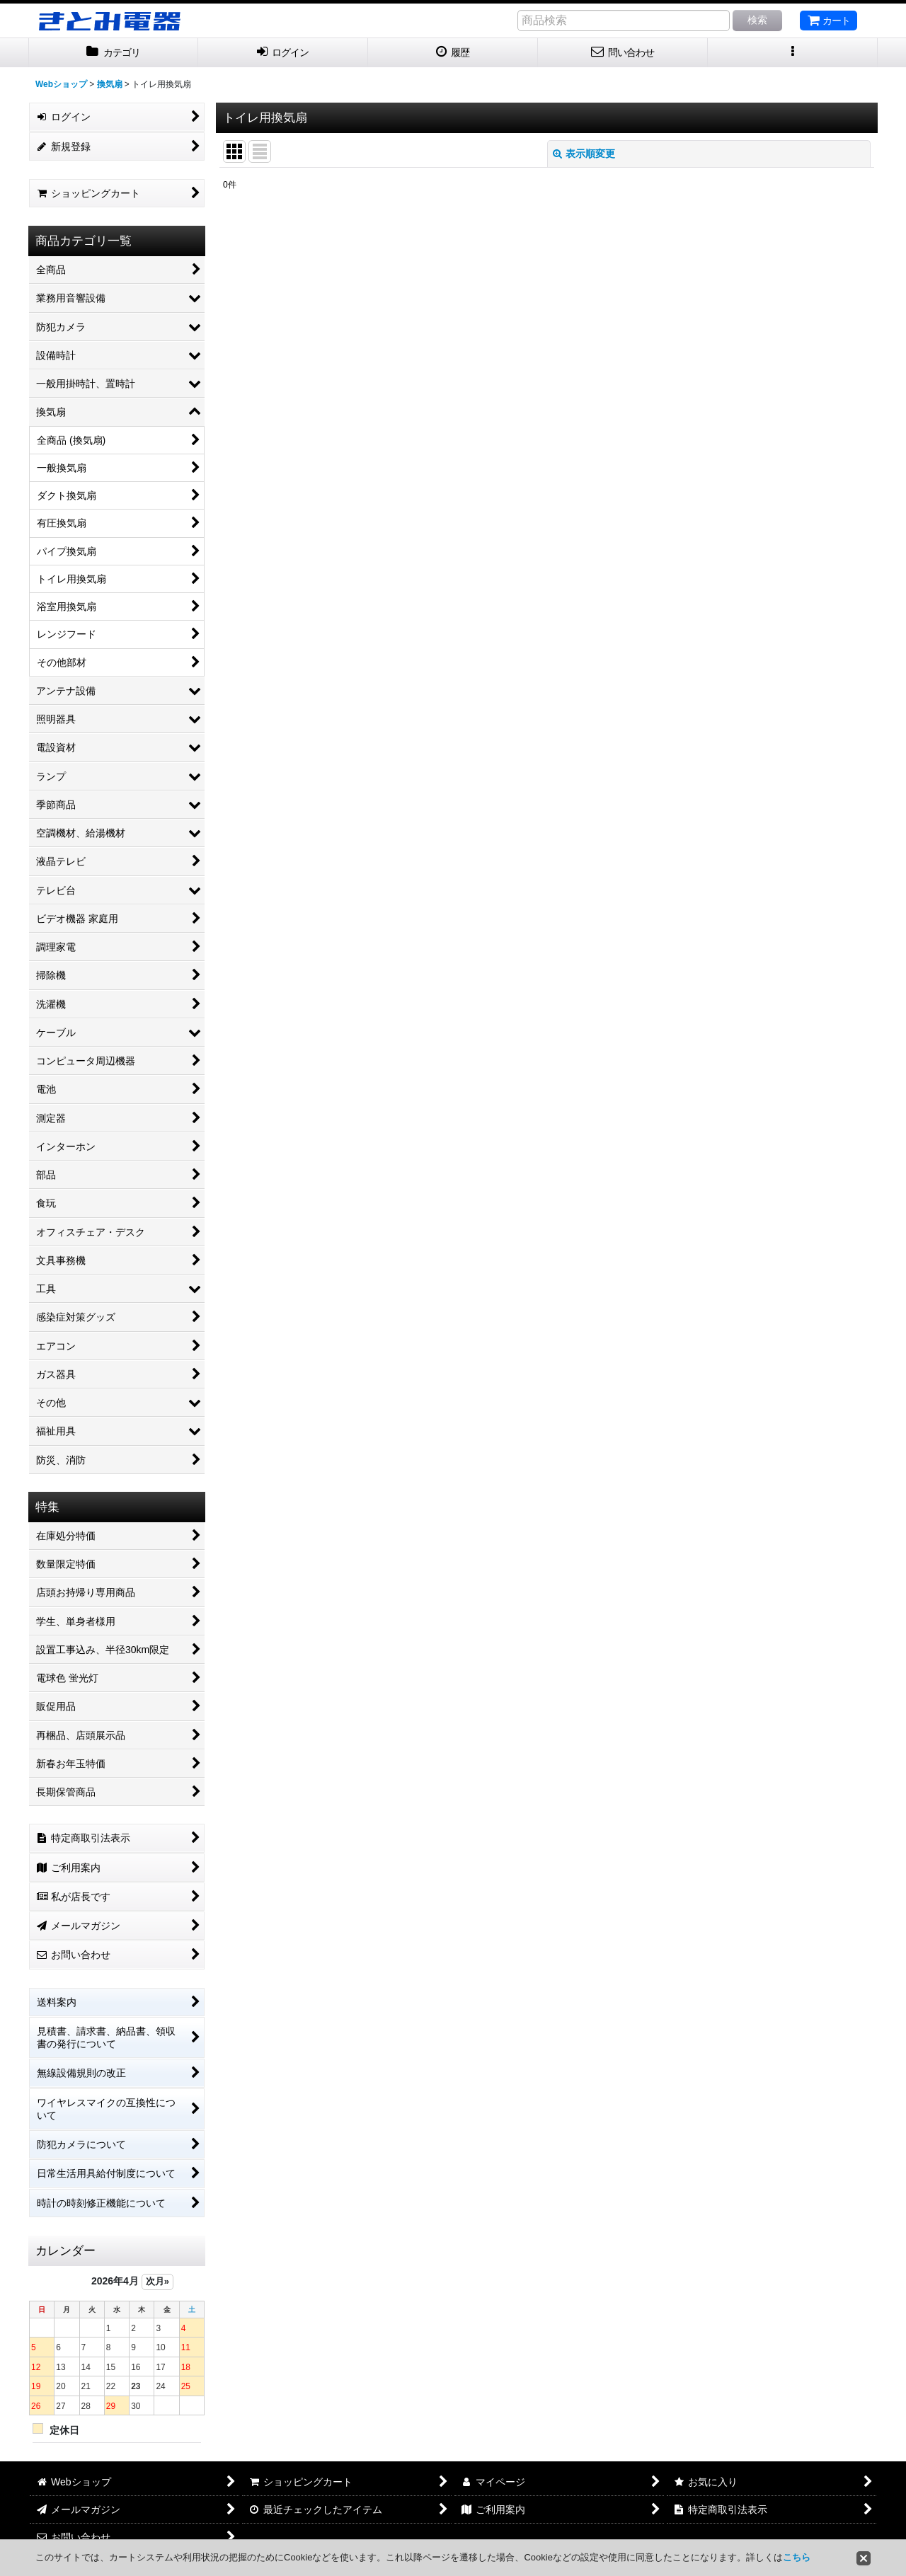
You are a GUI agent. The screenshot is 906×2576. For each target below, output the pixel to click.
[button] (793, 52)
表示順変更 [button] (584, 153)
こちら (796, 2557)
